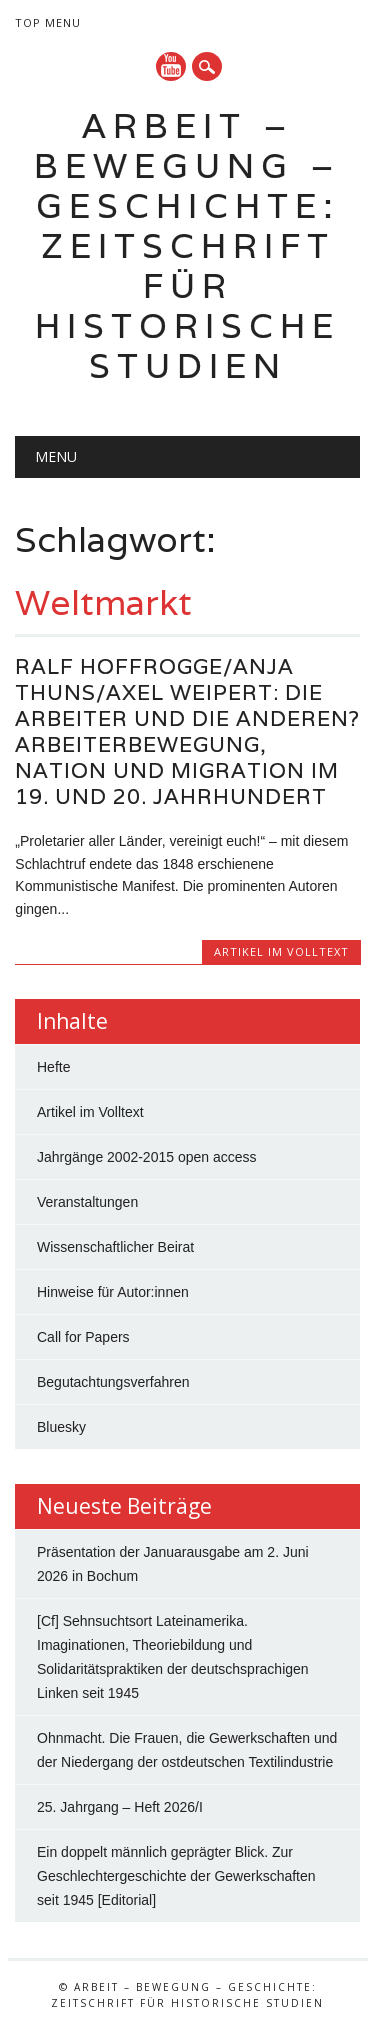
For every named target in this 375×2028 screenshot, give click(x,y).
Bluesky (61, 1427)
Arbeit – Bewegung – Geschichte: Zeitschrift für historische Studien (187, 245)
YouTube (171, 66)
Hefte (53, 1067)
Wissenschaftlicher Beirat (115, 1247)
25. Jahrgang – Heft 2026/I (120, 1807)
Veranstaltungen (87, 1202)
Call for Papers (83, 1337)
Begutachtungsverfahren (113, 1382)
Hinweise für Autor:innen (113, 1292)
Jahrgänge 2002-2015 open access (147, 1157)
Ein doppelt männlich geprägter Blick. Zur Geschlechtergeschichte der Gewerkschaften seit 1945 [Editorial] (176, 1876)
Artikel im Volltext (281, 951)
